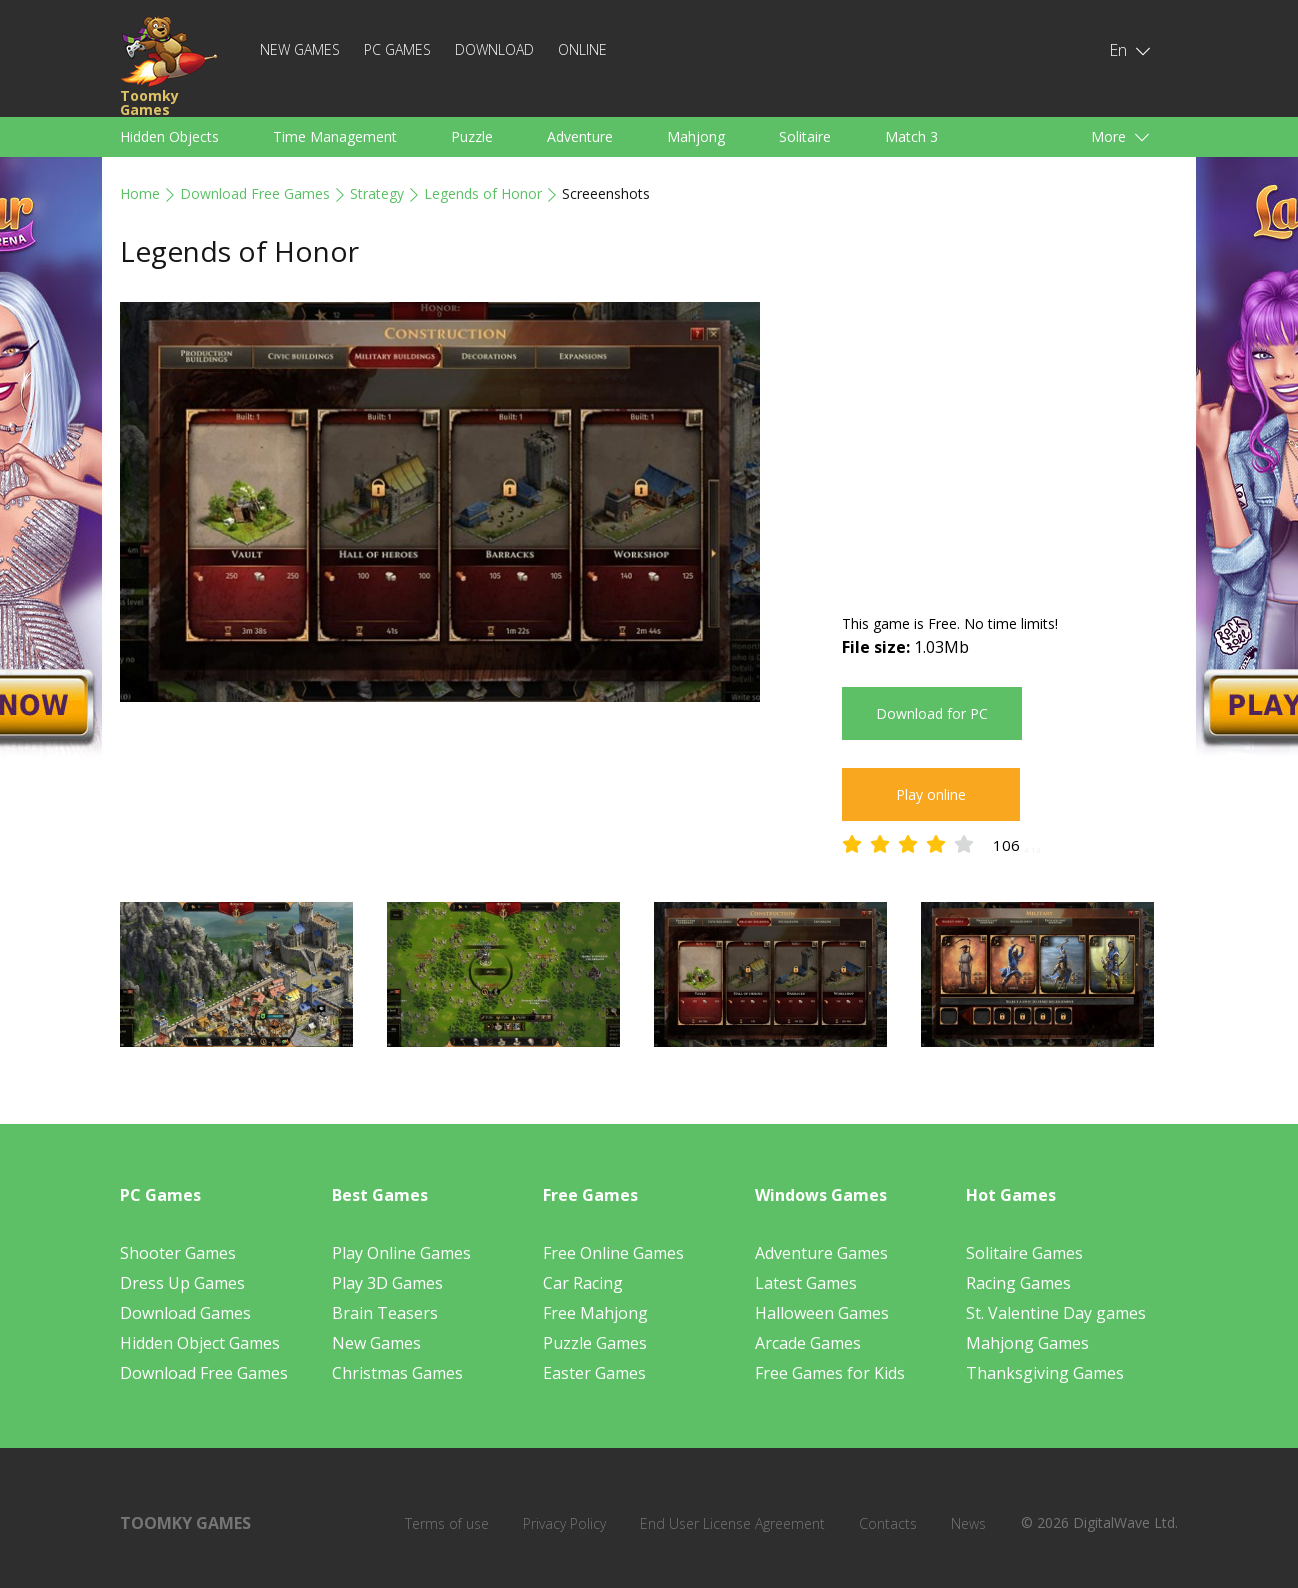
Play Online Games (401, 1253)
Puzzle (472, 136)
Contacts (888, 1523)
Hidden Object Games (200, 1343)
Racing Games (1018, 1283)
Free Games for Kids (830, 1373)
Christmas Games (397, 1373)
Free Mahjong (595, 1313)
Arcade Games (808, 1343)
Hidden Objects (169, 136)
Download (494, 49)
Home (140, 193)
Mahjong (696, 136)
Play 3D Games (387, 1283)
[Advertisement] (1010, 442)
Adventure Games (821, 1253)
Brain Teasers (385, 1313)
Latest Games (806, 1283)
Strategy (377, 193)
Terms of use (447, 1523)
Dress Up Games (182, 1283)
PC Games (397, 49)
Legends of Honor (483, 193)
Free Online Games (613, 1253)
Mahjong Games (1027, 1343)
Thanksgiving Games (1045, 1373)
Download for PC (932, 713)
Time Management (335, 136)
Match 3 (911, 136)
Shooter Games (178, 1253)
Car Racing (583, 1283)
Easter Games (594, 1373)
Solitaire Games (1024, 1253)
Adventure (580, 136)
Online (582, 49)
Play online (931, 794)
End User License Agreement (732, 1523)
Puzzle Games (595, 1343)
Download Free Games (255, 193)
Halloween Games (822, 1313)
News (968, 1523)
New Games (300, 49)
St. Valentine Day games (1056, 1313)
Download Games (185, 1313)
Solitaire (805, 136)
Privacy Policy (564, 1523)
